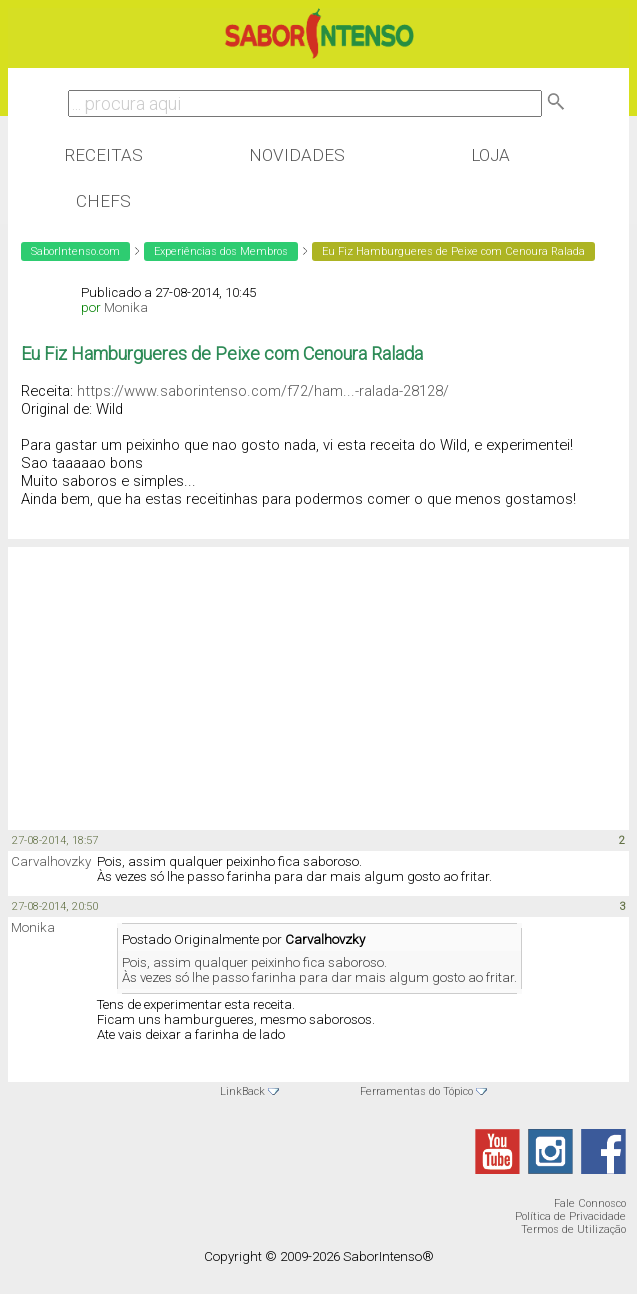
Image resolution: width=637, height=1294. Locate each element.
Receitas (103, 155)
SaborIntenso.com (75, 251)
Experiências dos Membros (221, 251)
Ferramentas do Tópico (416, 1091)
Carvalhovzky (51, 861)
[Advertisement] (168, 677)
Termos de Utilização (573, 1229)
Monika (126, 307)
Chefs (103, 201)
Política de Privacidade (570, 1216)
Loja (490, 155)
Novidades (297, 155)
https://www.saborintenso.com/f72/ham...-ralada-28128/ (263, 391)
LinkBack (242, 1091)
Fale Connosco (590, 1203)
